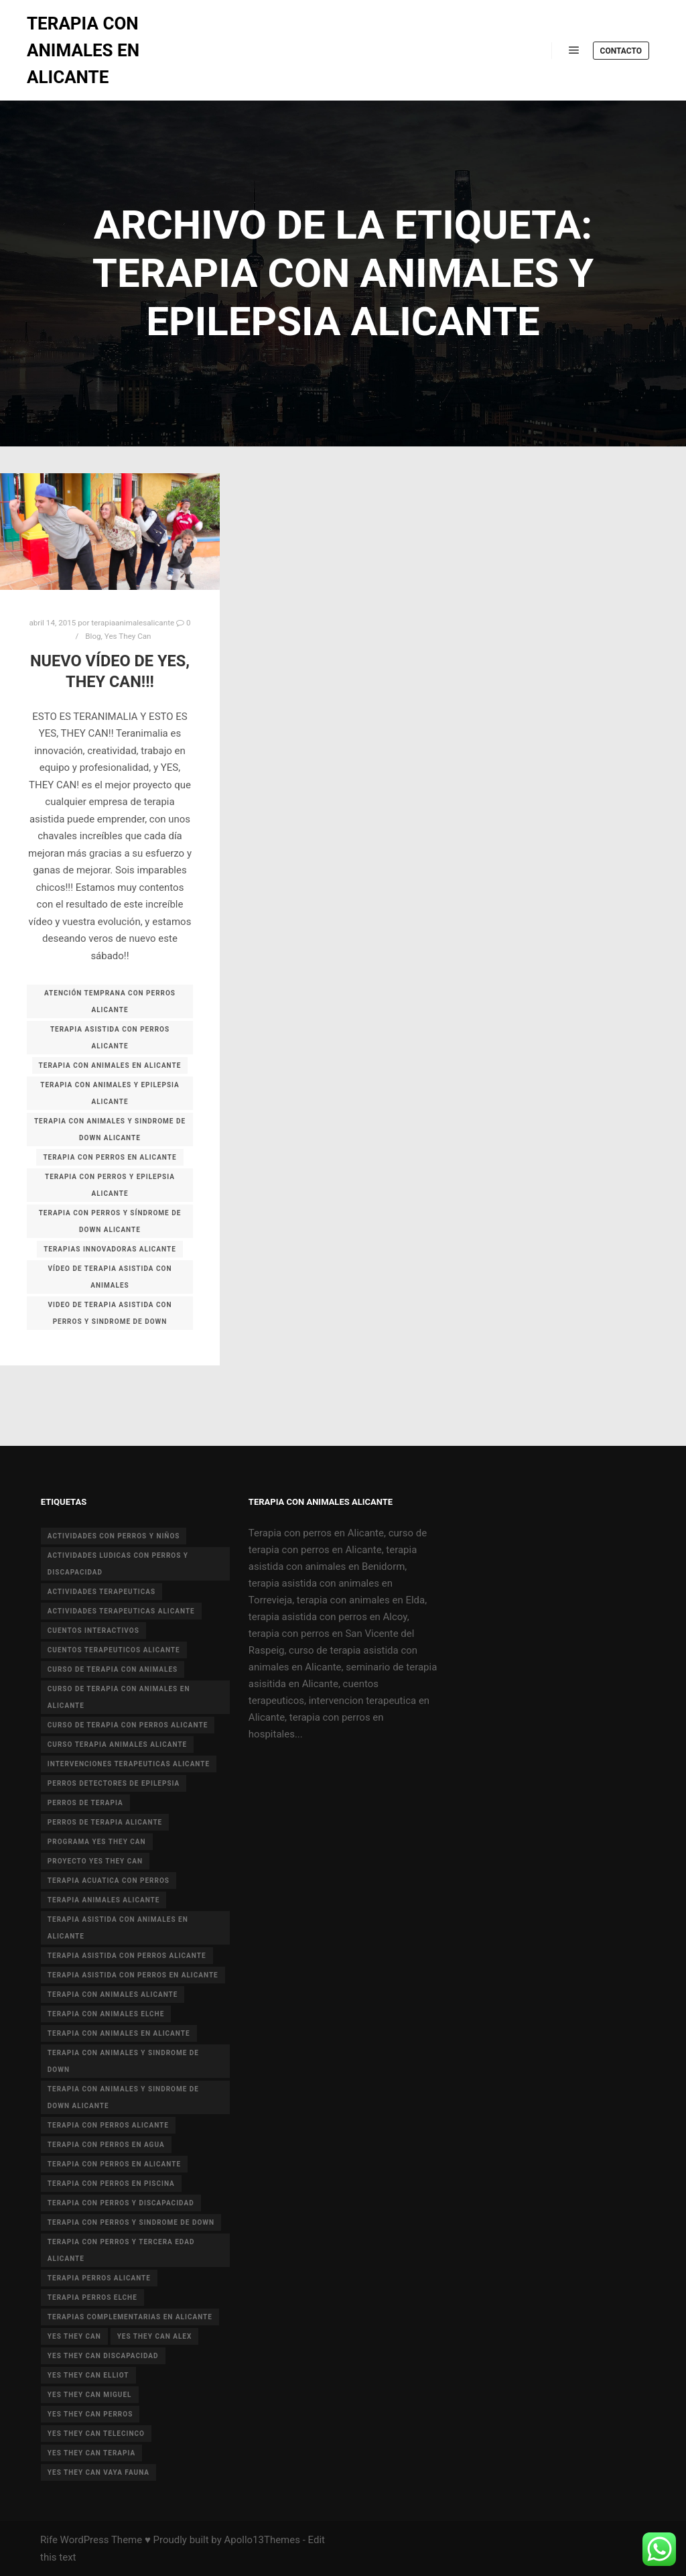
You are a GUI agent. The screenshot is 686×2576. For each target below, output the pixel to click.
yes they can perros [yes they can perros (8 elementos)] (90, 2414)
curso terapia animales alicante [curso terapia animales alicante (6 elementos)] (117, 1744)
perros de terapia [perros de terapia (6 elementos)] (85, 1802)
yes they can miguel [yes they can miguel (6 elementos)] (90, 2394)
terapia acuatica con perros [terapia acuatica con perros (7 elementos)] (108, 1880)
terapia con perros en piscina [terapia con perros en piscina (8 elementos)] (111, 2183)
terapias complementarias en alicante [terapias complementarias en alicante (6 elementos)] (130, 2317)
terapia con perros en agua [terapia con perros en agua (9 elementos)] (106, 2144)
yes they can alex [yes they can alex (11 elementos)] (154, 2336)
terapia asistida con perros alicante (109, 1038)
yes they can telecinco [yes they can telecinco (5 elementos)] (96, 2433)
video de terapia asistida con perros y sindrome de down (110, 1313)
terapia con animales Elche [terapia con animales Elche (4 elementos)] (106, 2014)
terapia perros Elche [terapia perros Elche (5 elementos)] (92, 2297)
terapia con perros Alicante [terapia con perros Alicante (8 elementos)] (108, 2125)
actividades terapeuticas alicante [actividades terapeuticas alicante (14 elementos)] (121, 1611)
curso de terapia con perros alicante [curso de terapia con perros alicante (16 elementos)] (128, 1725)
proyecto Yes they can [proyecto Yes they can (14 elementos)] (95, 1861)
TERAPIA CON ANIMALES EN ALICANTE (83, 50)
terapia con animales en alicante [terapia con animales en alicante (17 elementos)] (119, 2033)
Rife (49, 2540)
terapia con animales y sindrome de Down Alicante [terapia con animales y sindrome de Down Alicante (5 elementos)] (123, 2097)
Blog (92, 636)
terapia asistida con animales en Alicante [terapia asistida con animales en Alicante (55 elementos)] (118, 1928)
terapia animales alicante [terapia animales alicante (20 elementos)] (104, 1900)
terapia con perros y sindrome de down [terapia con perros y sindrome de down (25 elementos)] (131, 2222)
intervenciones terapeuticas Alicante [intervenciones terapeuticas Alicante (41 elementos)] (129, 1764)
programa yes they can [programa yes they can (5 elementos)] (97, 1841)
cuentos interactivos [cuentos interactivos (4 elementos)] (93, 1630)
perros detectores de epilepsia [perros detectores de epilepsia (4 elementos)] (114, 1783)
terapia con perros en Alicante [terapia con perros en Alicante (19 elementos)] (114, 2164)
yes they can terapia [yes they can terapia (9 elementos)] (91, 2453)
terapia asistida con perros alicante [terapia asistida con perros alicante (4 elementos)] (127, 1955)
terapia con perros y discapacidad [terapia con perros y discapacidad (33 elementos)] (121, 2203)
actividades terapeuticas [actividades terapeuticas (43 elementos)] (101, 1591)
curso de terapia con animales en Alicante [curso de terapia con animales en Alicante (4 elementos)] (119, 1697)
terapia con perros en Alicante (109, 1157)
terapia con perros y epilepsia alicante (110, 1185)
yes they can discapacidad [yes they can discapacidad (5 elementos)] (103, 2355)
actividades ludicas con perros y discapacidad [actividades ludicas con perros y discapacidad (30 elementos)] (118, 1564)
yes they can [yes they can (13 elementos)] (74, 2336)
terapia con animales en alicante (110, 1065)
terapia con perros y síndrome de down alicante (110, 1221)
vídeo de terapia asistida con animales (110, 1277)
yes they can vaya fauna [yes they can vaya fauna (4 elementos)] (98, 2472)
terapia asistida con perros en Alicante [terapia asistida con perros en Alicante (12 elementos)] (133, 1975)
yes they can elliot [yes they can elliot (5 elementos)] (88, 2375)
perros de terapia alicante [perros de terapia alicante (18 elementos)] (105, 1822)
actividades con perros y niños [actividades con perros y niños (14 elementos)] (114, 1536)
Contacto (621, 51)
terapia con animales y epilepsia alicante (110, 1093)
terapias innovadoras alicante (110, 1249)
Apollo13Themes (262, 2540)
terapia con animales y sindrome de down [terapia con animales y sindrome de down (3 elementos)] (123, 2061)
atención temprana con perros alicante (110, 1001)
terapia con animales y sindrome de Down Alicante (110, 1129)
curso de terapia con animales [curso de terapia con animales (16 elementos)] (113, 1669)
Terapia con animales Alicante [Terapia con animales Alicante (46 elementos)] (113, 1994)
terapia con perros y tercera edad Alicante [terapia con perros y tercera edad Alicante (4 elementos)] (121, 2250)
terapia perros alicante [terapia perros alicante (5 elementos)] (99, 2278)
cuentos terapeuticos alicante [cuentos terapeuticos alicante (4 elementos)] (114, 1650)
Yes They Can (128, 636)
